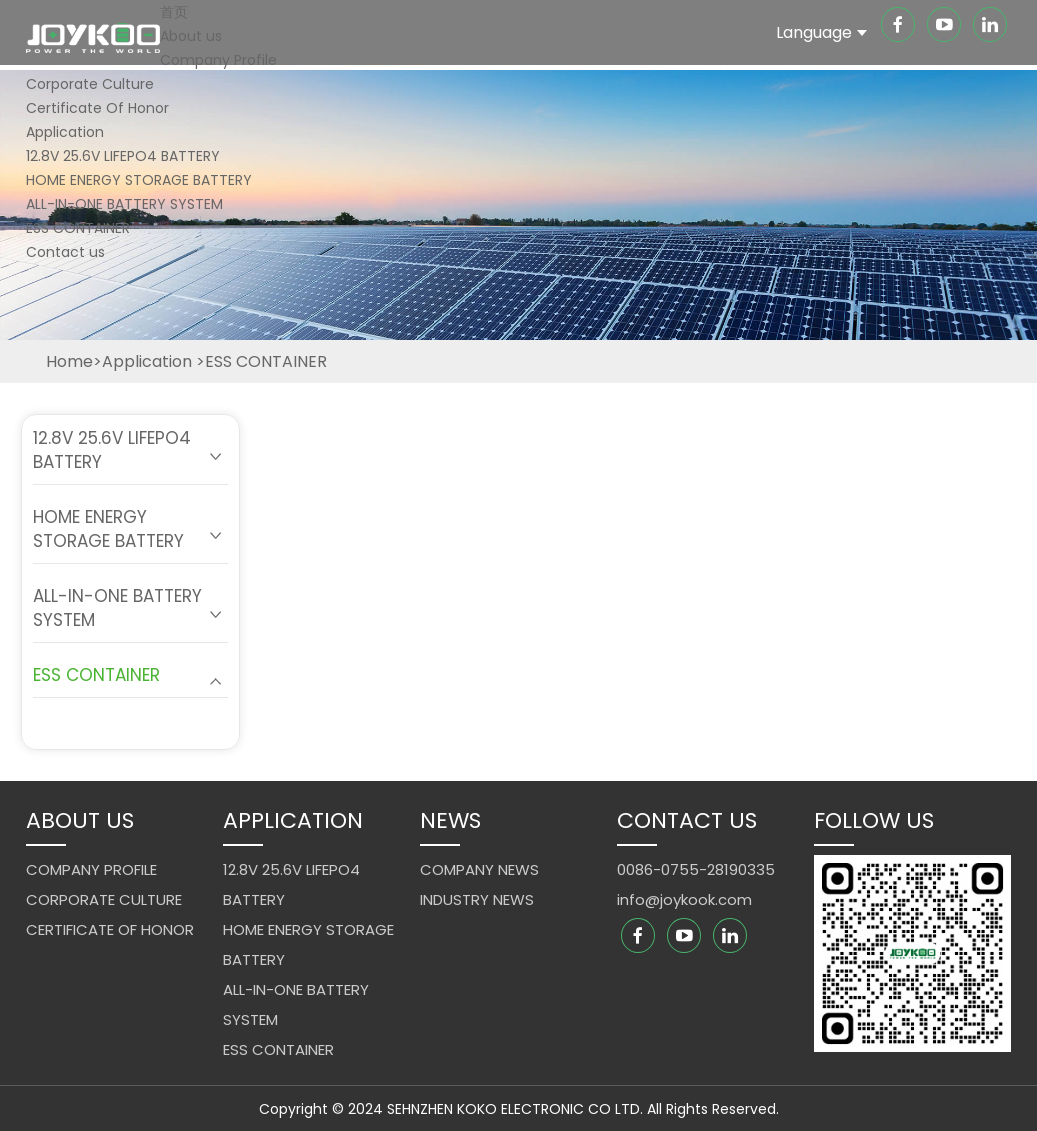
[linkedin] (990, 27)
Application (65, 132)
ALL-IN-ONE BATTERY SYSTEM (124, 204)
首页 (174, 12)
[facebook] (900, 27)
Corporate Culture (90, 84)
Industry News (477, 899)
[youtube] (946, 27)
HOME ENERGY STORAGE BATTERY (139, 180)
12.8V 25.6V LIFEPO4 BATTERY (123, 156)
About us (191, 36)
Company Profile (218, 60)
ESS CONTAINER (78, 228)
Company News (479, 869)
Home (69, 361)
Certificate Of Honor (97, 108)
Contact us (65, 252)
